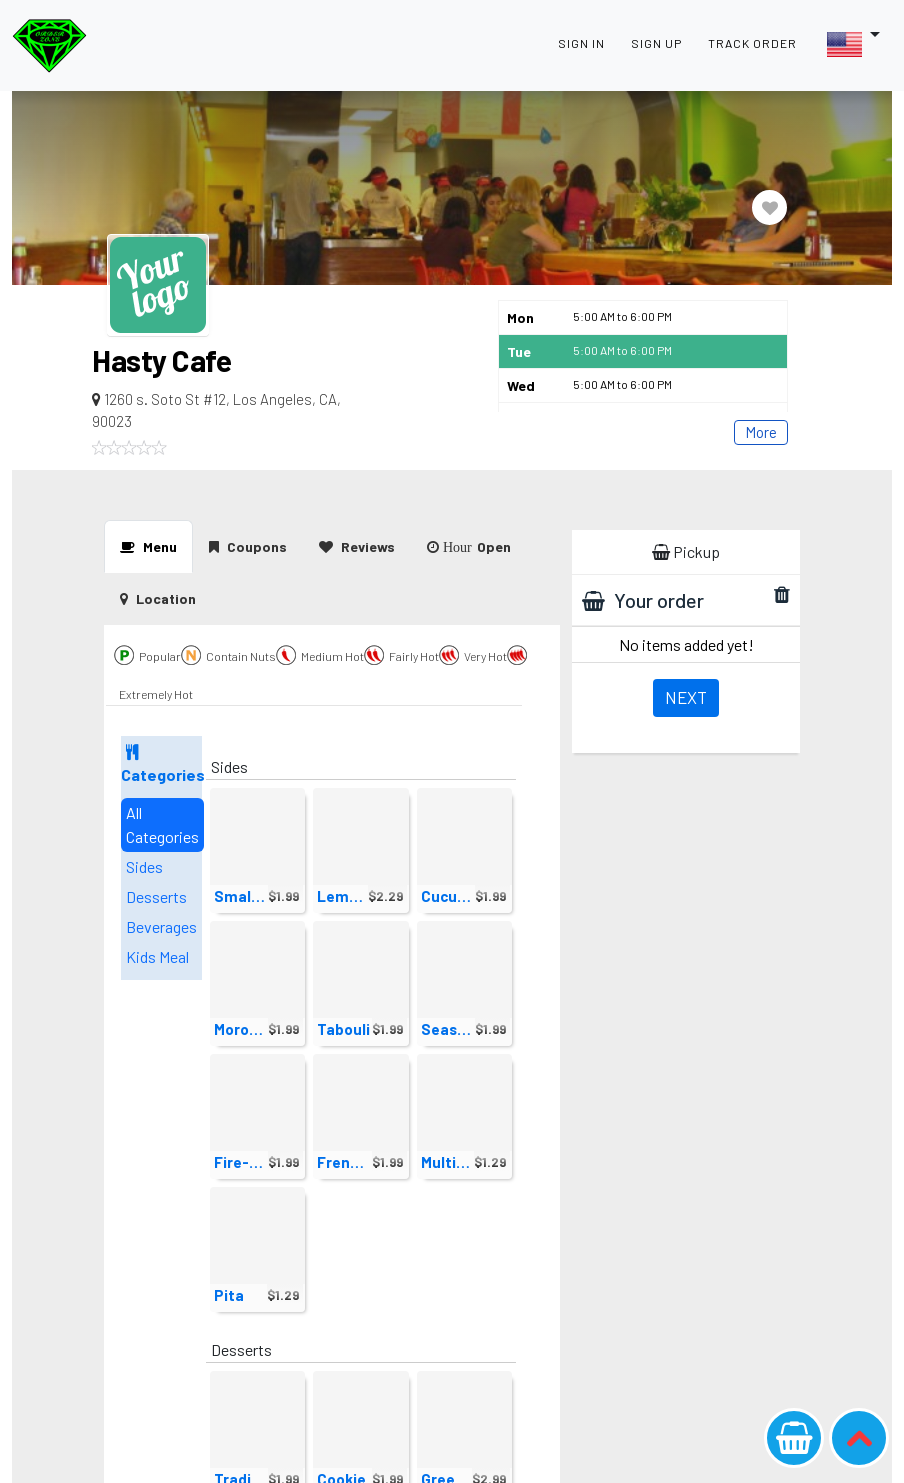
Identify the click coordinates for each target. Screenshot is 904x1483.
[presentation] (158, 598)
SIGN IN (581, 43)
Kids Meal (157, 956)
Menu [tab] (148, 546)
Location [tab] (158, 598)
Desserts (156, 896)
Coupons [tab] (248, 546)
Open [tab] (469, 546)
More (761, 432)
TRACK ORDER (752, 43)
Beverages (161, 926)
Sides (144, 866)
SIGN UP (656, 43)
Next (686, 697)
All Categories (162, 824)
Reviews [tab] (357, 546)
